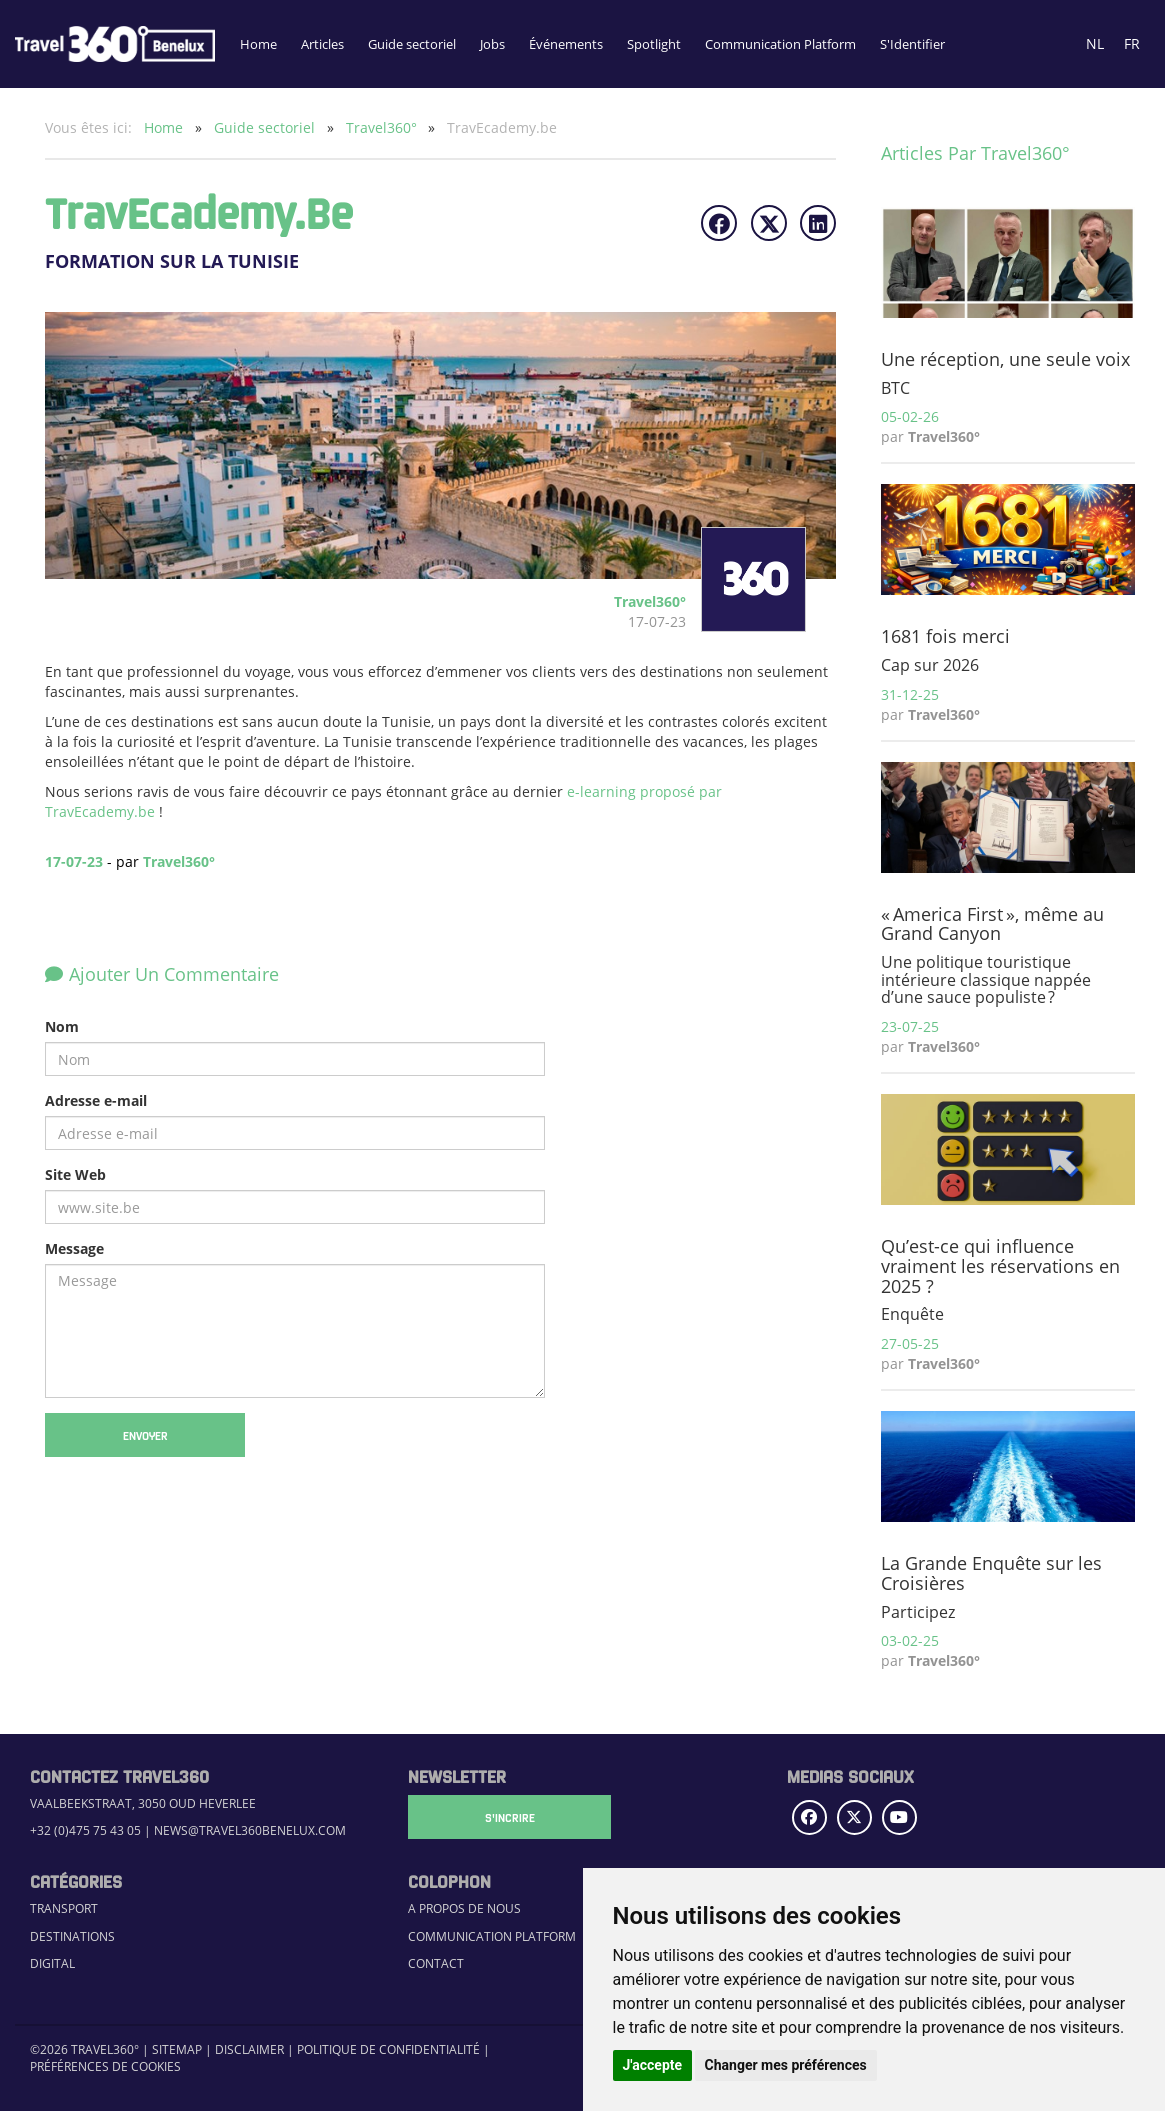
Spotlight (654, 44)
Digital (52, 1963)
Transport (64, 1908)
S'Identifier (912, 44)
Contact (436, 1963)
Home (258, 44)
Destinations (72, 1936)
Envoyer (145, 1435)
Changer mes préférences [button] (786, 2065)
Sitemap (177, 2049)
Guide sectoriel (412, 44)
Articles (322, 44)
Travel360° (383, 127)
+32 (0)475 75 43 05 (85, 1830)
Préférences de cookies (105, 2066)
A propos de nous (464, 1908)
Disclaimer (249, 2049)
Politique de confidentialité (388, 2049)
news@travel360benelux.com (250, 1830)
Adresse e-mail (96, 1100)
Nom (62, 1026)
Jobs (492, 44)
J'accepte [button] (653, 2065)
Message (74, 1248)
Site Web (75, 1174)
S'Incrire (508, 1817)
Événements (566, 44)
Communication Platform (780, 44)
